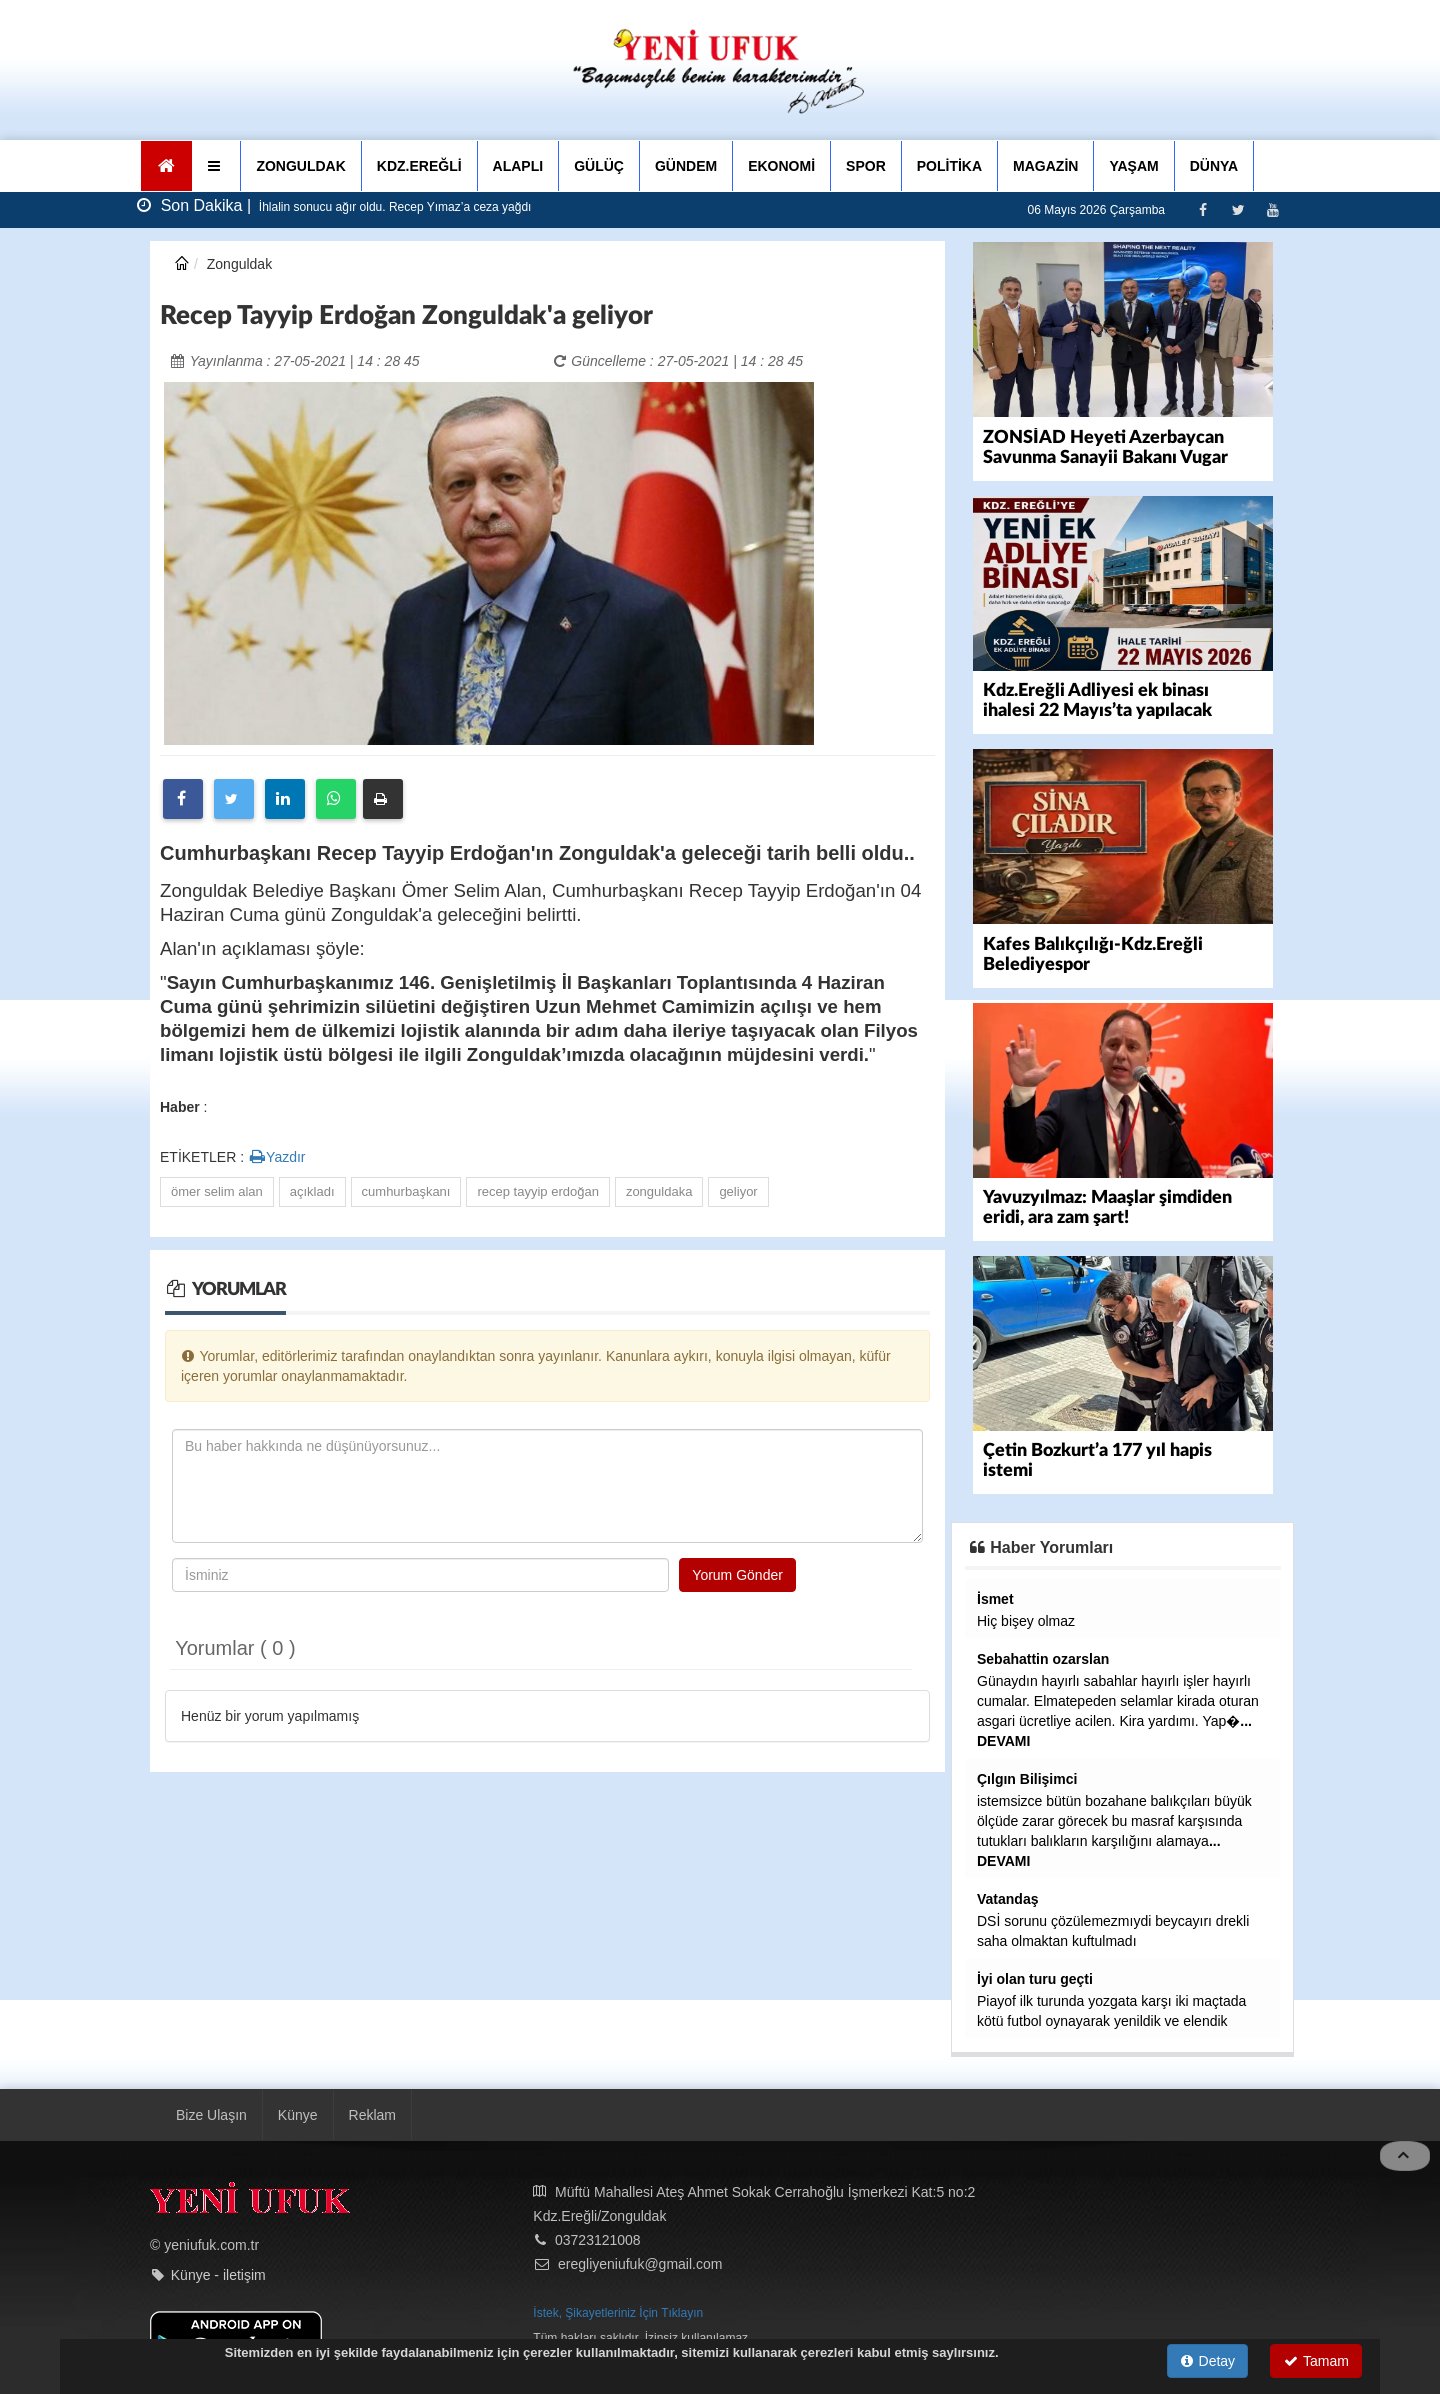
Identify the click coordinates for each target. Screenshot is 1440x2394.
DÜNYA (1214, 166)
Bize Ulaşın (211, 2113)
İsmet (995, 1597)
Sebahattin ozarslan (1043, 1657)
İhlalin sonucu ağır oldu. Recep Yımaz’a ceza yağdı (394, 207)
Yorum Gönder (737, 1575)
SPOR (866, 166)
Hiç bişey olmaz (1026, 1619)
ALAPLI (518, 166)
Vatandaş (1007, 1897)
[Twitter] (1237, 209)
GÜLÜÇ (599, 166)
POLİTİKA (949, 166)
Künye (298, 2113)
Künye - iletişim (218, 2273)
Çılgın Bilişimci (1027, 1777)
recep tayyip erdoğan (537, 1191)
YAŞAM (1133, 166)
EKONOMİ (781, 166)
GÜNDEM (686, 166)
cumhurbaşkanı (406, 1191)
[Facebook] (1202, 209)
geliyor (738, 1191)
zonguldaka (659, 1191)
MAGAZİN (1045, 166)
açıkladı (312, 1191)
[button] (216, 166)
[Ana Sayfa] (166, 166)
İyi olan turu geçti (1035, 1977)
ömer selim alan (217, 1191)
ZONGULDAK (300, 166)
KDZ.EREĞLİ (419, 166)
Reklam (372, 2113)
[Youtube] (1272, 209)
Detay (1208, 2361)
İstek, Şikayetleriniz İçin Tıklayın (618, 2311)
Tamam (1316, 2361)
